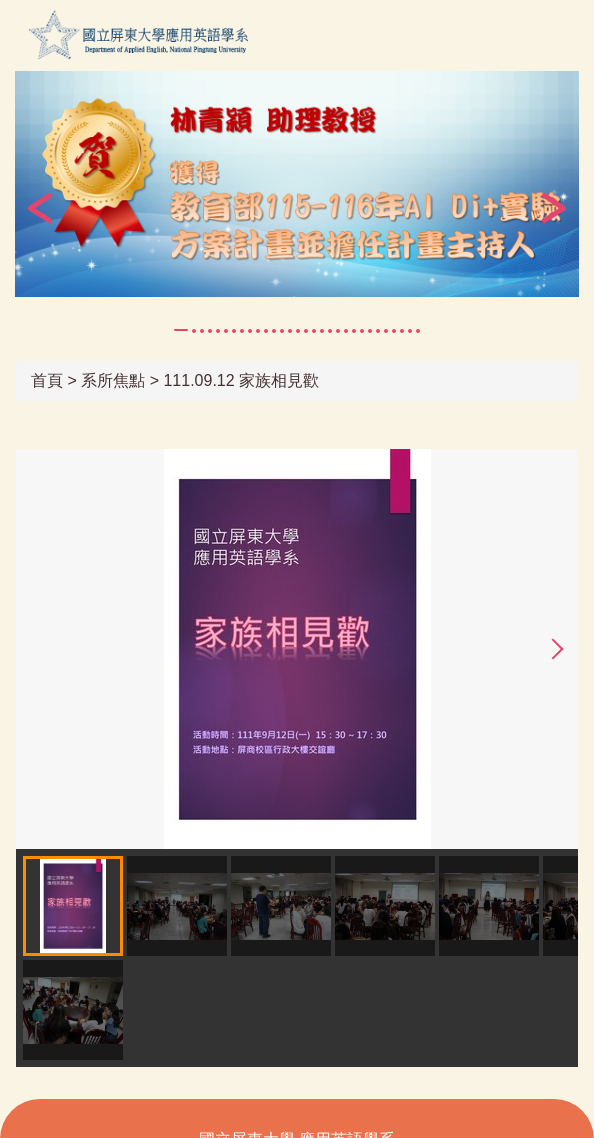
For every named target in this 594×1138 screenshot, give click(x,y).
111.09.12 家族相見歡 (241, 380)
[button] (40, 208)
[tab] (181, 330)
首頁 (47, 380)
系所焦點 (113, 380)
